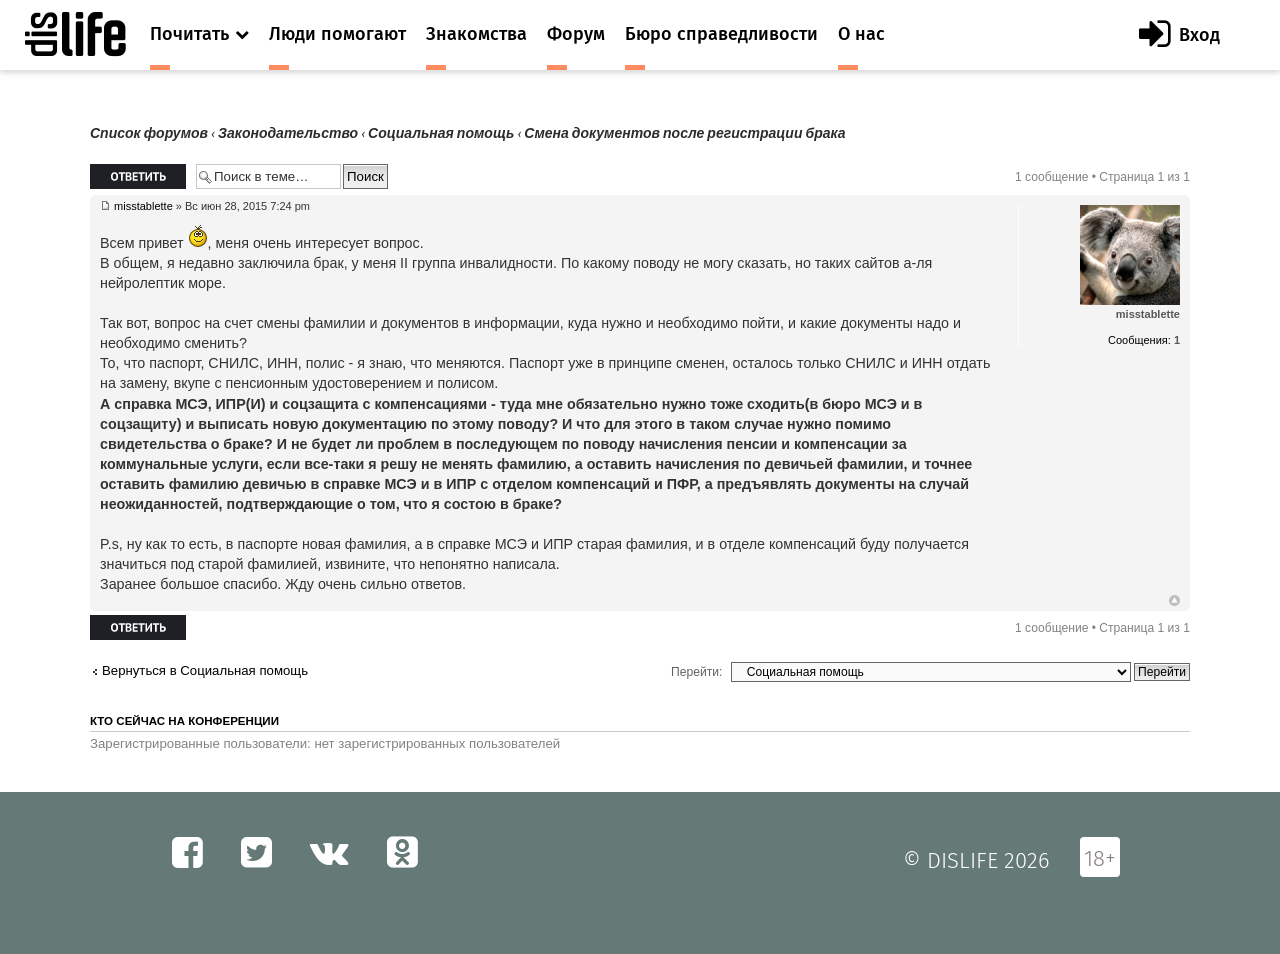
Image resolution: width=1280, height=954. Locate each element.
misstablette (143, 206)
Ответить (138, 176)
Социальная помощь (441, 133)
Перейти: (696, 672)
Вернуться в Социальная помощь (205, 670)
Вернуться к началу (1174, 601)
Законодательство (288, 133)
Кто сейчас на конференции (184, 721)
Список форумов (149, 133)
